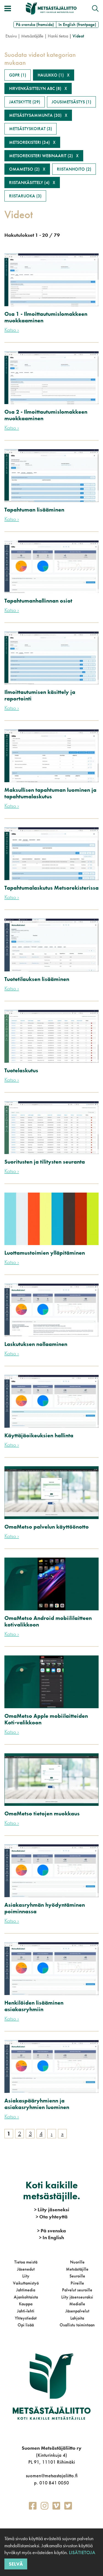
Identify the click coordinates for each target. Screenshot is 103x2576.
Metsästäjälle (32, 36)
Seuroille (77, 2276)
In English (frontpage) (77, 24)
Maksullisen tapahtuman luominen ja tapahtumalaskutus (50, 793)
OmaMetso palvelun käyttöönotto (46, 1526)
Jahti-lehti (25, 2311)
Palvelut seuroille (77, 2290)
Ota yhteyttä (52, 2216)
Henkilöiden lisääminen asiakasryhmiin (33, 2006)
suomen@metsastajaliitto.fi (51, 2475)
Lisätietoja (81, 2552)
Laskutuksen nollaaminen (35, 1344)
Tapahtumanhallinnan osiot (38, 600)
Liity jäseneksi (51, 2209)
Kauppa (25, 2304)
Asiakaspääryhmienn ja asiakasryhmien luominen (36, 2104)
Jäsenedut (26, 2269)
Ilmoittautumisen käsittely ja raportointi (39, 695)
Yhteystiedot (26, 2318)
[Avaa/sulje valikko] (7, 8)
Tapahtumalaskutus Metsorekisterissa (51, 887)
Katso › (11, 329)
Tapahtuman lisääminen (34, 509)
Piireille (77, 2283)
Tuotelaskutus (21, 1070)
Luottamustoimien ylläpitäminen (44, 1252)
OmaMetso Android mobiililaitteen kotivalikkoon (48, 1621)
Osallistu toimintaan (77, 2325)
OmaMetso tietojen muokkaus (42, 1813)
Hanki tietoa (58, 36)
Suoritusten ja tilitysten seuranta (44, 1161)
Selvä (16, 2564)
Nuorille (77, 2262)
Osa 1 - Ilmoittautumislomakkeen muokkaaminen (45, 317)
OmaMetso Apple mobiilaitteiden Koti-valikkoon (46, 1719)
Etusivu (11, 36)
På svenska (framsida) (35, 24)
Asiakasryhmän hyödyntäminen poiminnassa (44, 1908)
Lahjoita (77, 2318)
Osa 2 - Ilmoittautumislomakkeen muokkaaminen (45, 415)
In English (51, 2237)
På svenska (51, 2230)
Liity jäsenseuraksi (77, 2297)
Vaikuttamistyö (26, 2283)
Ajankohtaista (26, 2297)
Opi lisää (26, 2325)
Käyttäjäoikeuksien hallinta (38, 1435)
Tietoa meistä (25, 2262)
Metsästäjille (77, 2269)
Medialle (77, 2304)
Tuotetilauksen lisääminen (36, 979)
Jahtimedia (25, 2290)
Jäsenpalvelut (77, 2311)
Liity (25, 2276)
